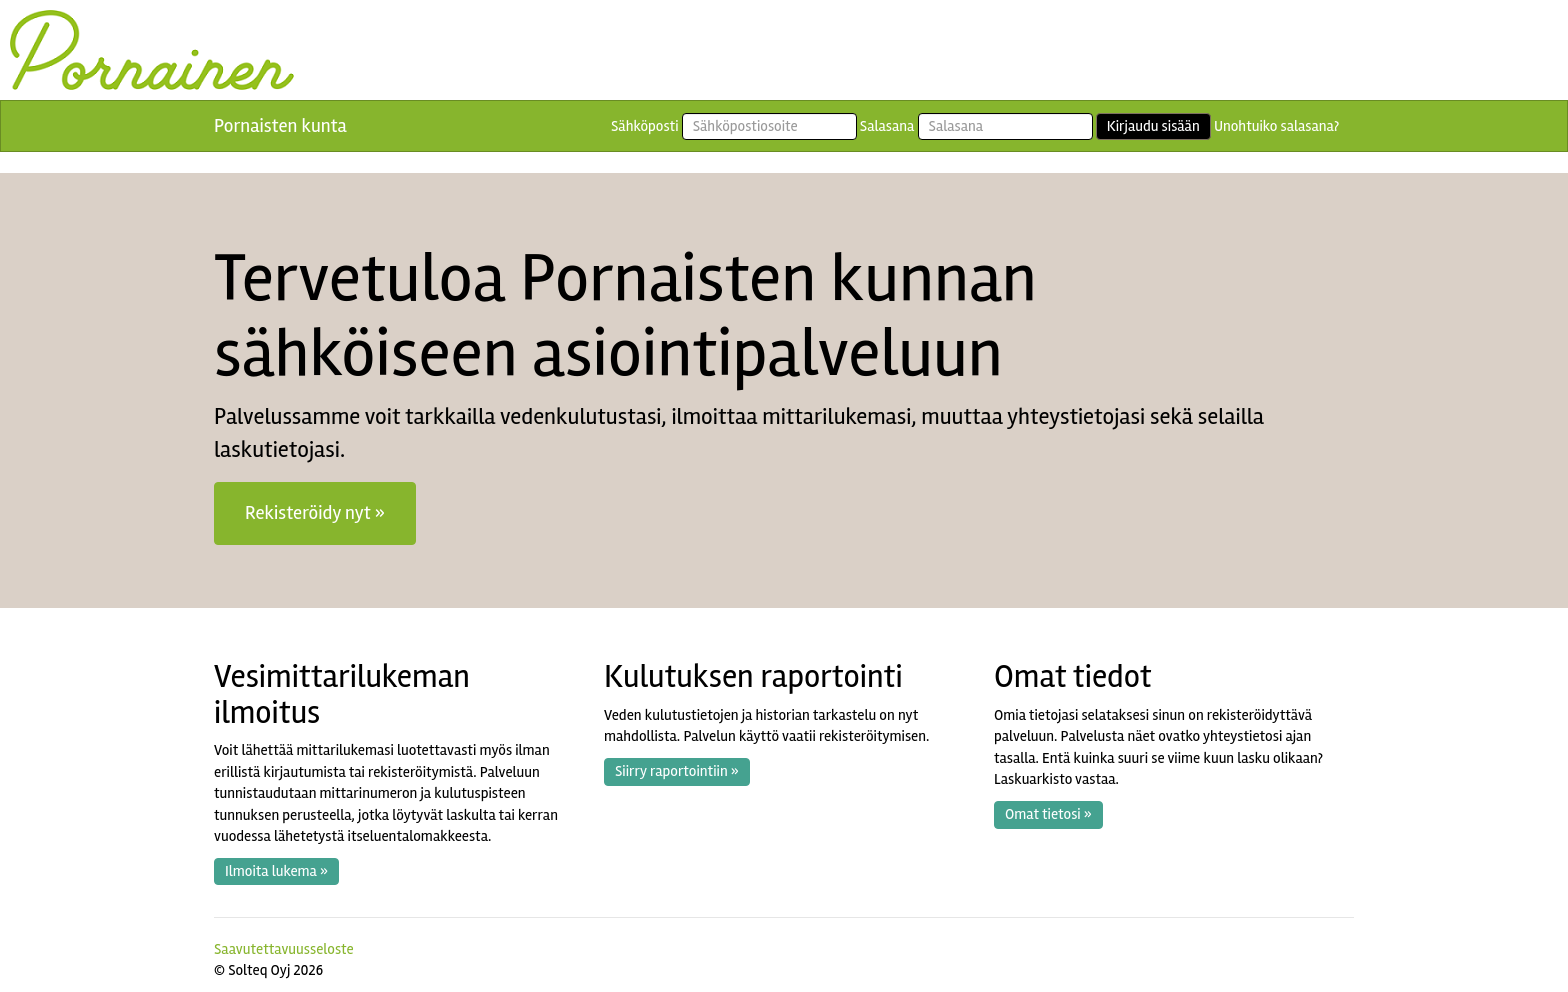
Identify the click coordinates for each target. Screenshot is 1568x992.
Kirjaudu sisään (1153, 126)
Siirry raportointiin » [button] (677, 771)
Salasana (887, 126)
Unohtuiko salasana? (1276, 126)
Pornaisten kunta (280, 126)
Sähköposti (645, 126)
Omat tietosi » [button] (1048, 814)
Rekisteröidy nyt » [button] (315, 513)
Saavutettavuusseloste (284, 949)
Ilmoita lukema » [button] (276, 871)
